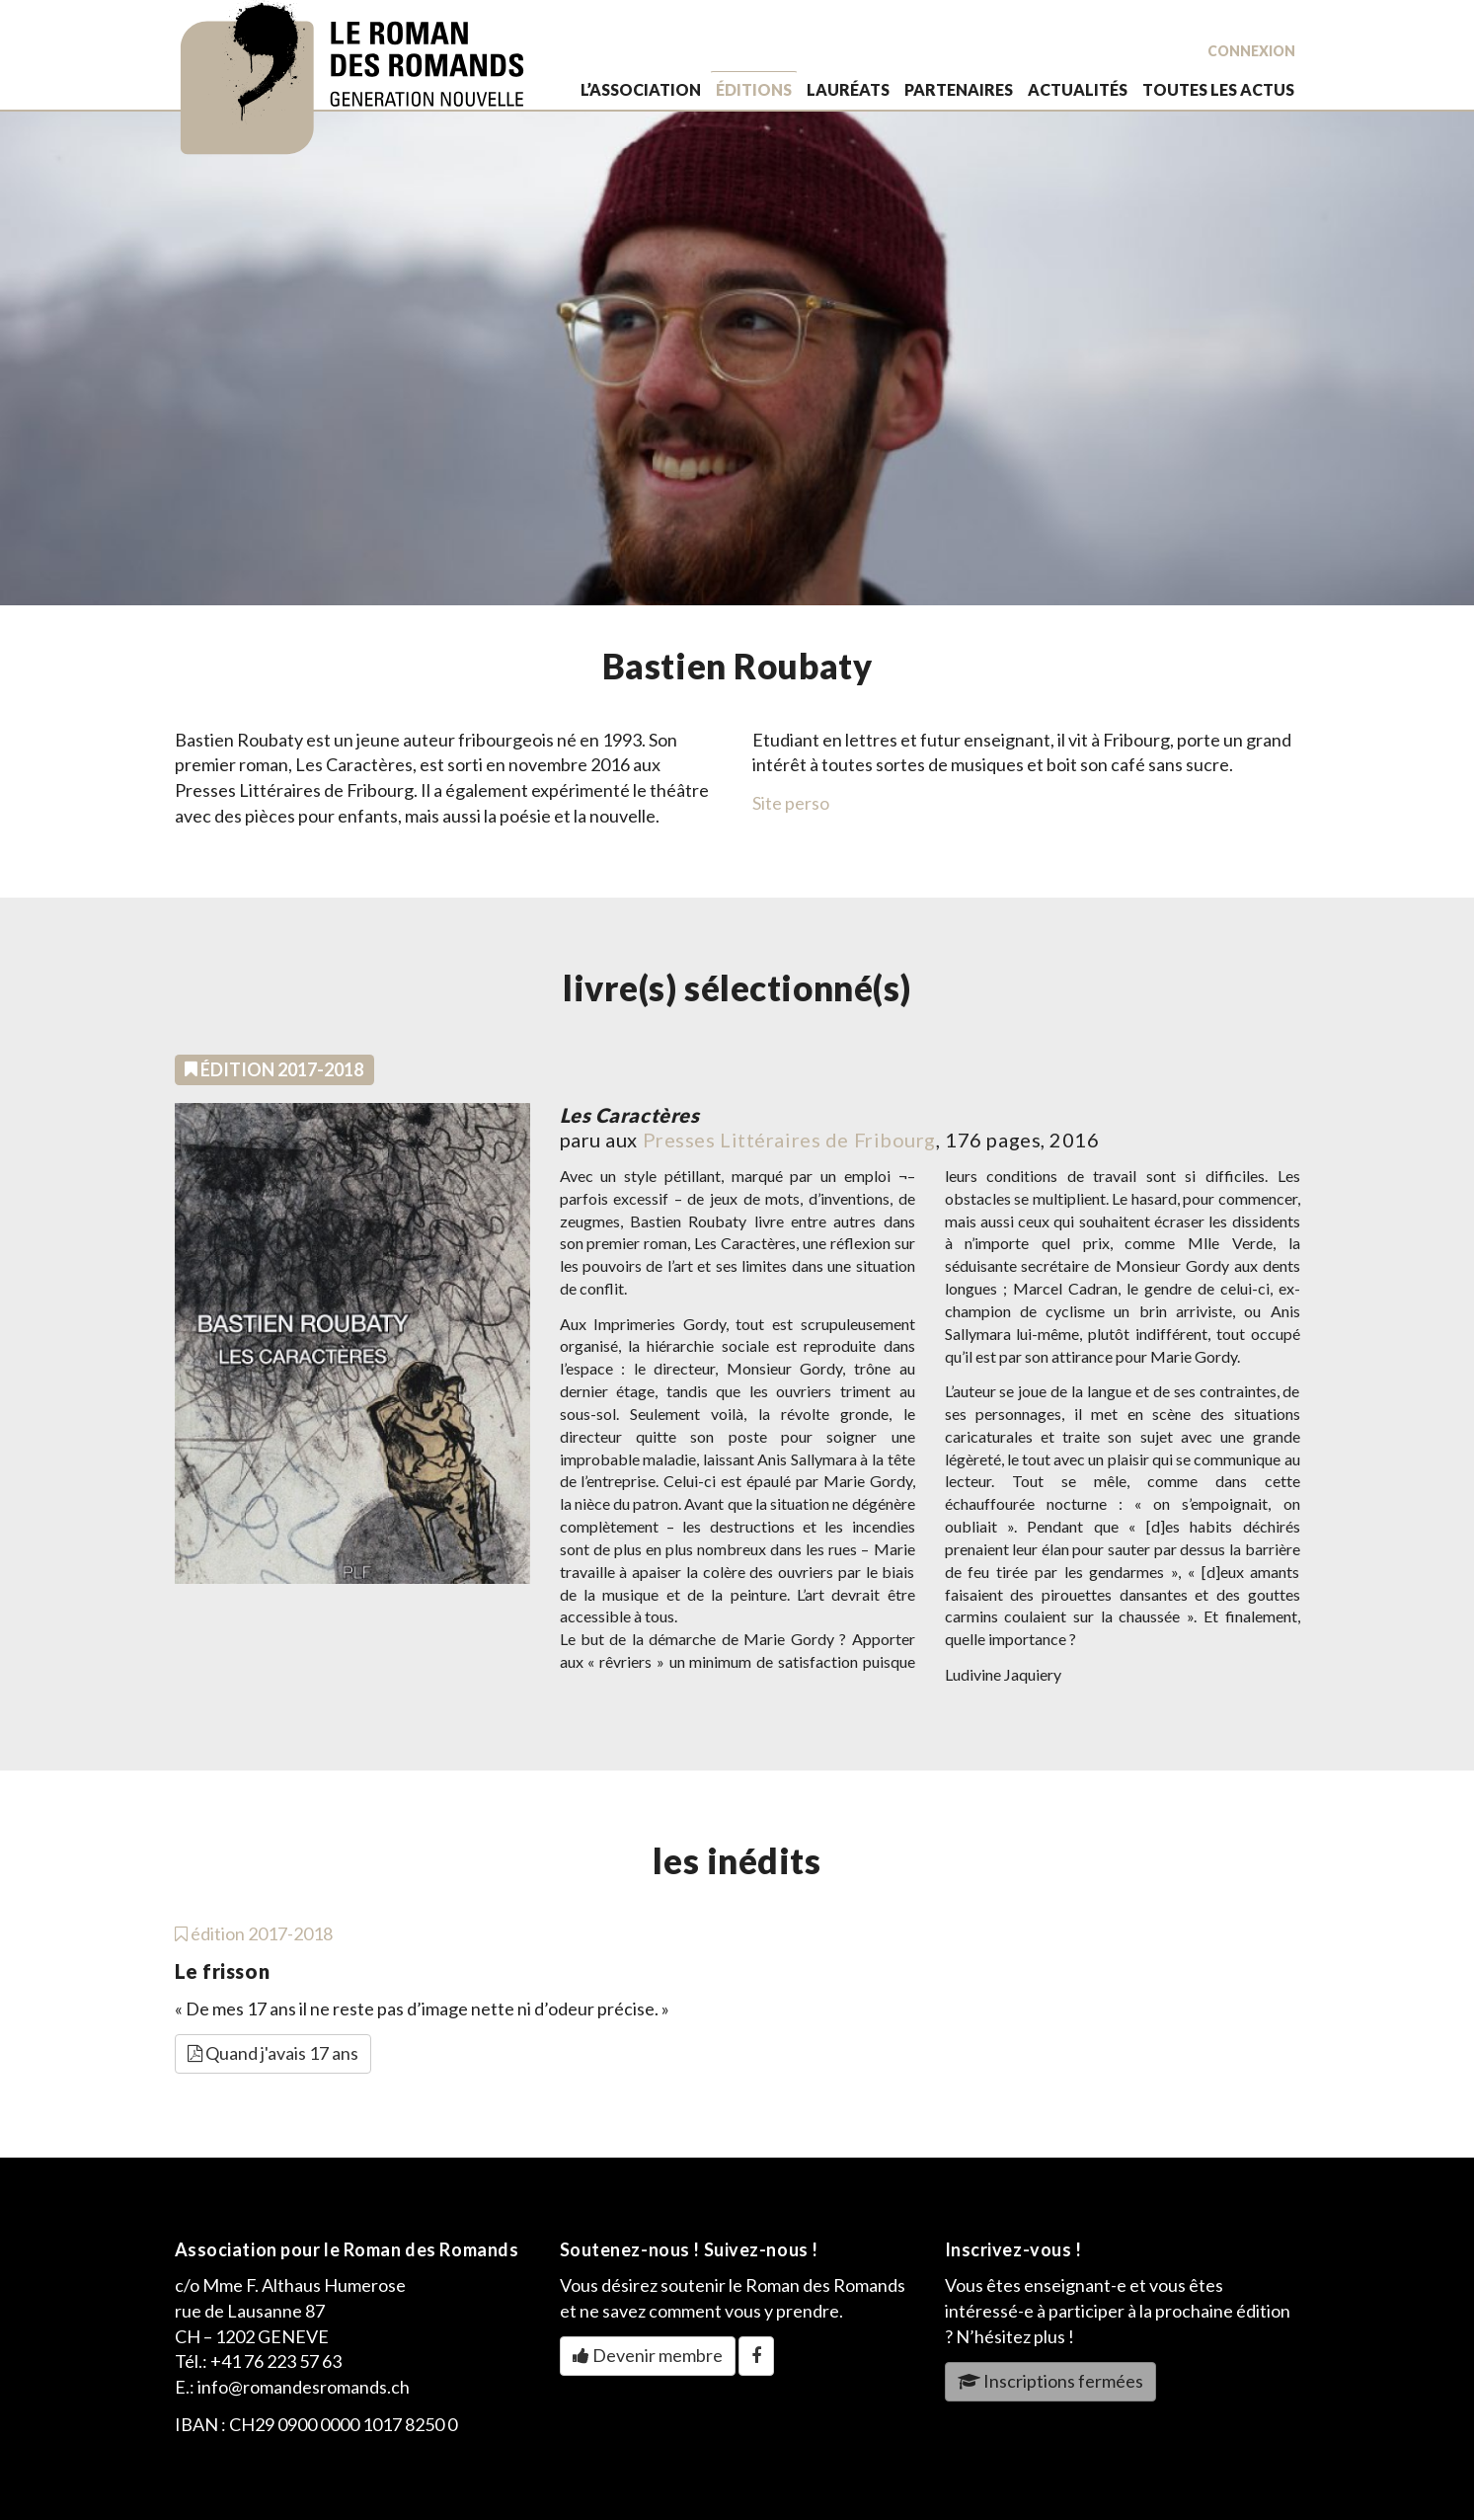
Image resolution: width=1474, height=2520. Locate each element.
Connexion (1251, 50)
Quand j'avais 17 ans (273, 2053)
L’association (641, 89)
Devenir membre (648, 2355)
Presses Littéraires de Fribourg (789, 1139)
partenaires (958, 89)
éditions (754, 89)
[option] (737, 358)
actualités (1077, 89)
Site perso (790, 803)
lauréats (848, 89)
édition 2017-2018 (254, 1933)
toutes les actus (1218, 89)
